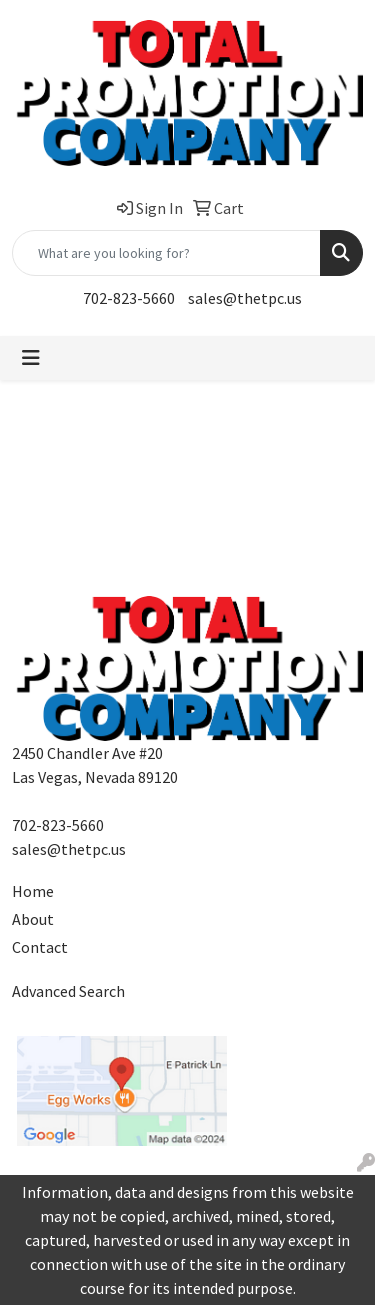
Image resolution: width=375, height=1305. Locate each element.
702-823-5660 (129, 298)
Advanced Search (68, 991)
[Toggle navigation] (31, 358)
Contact (40, 947)
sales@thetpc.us (245, 298)
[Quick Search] (166, 253)
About (33, 919)
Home (33, 891)
